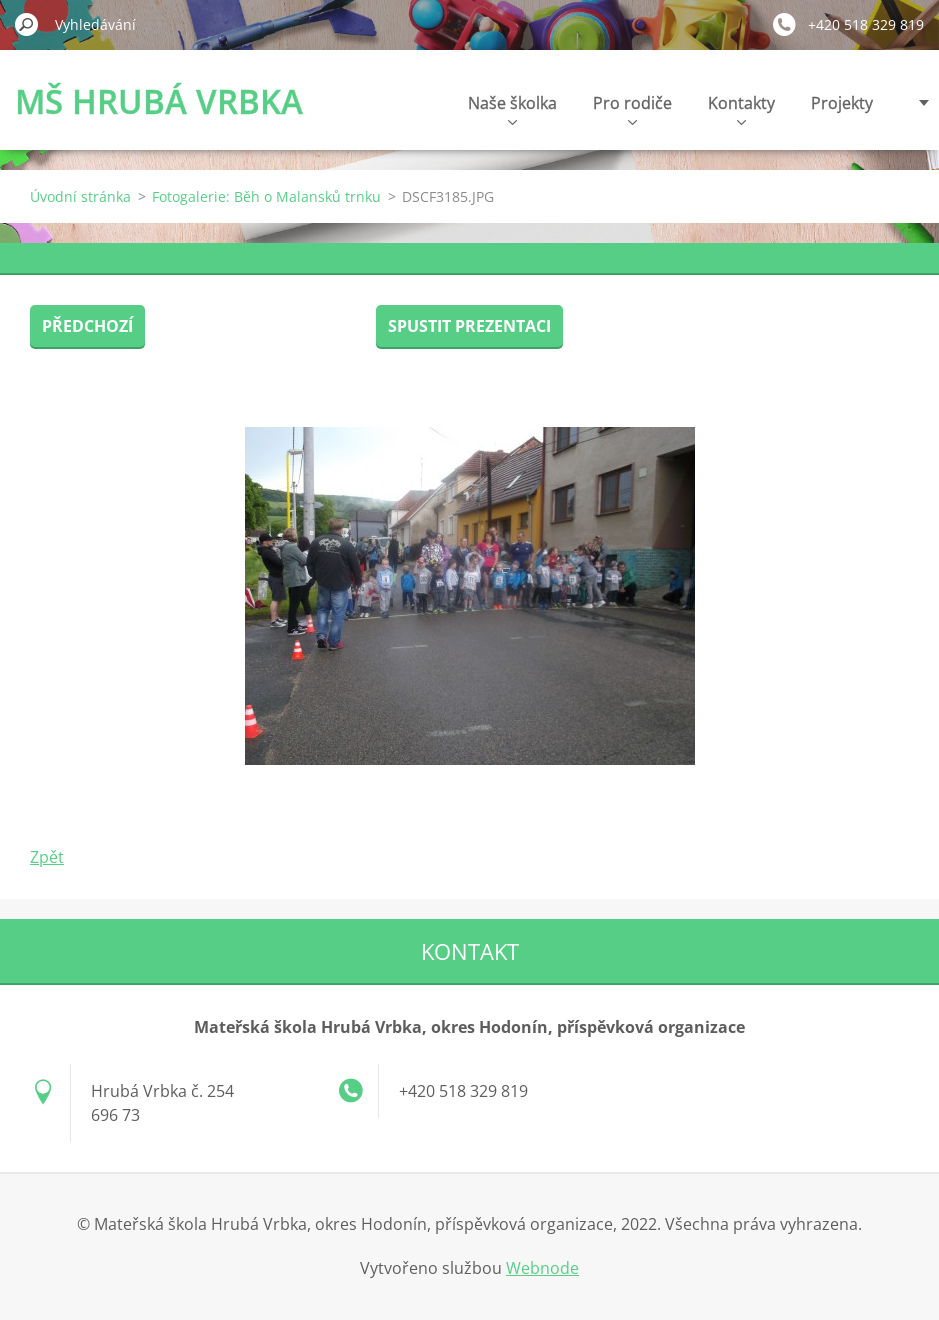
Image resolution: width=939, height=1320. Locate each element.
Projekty (842, 103)
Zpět (47, 857)
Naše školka (512, 108)
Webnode (542, 1268)
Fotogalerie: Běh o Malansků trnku (266, 196)
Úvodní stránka (80, 196)
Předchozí (87, 326)
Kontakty (741, 108)
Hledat (27, 24)
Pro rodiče (632, 108)
